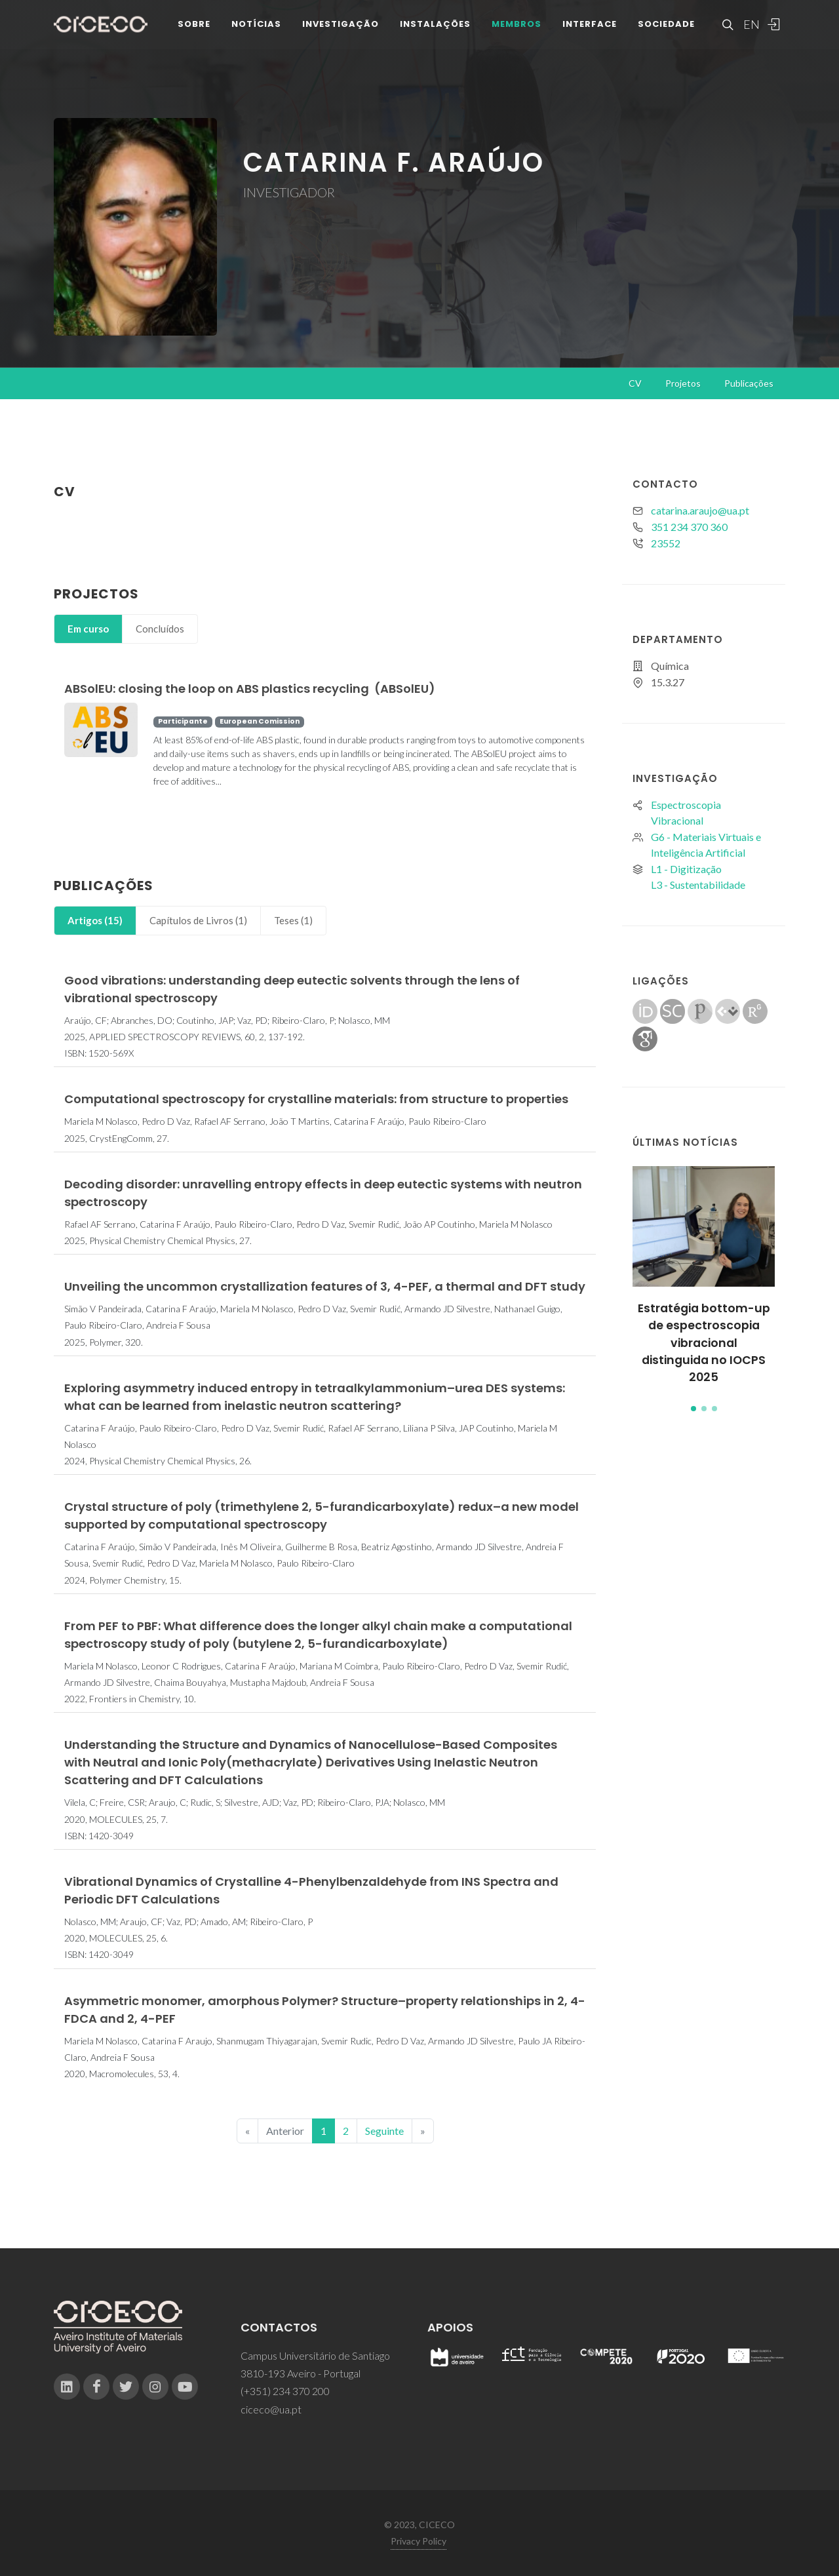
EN (749, 26)
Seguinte (384, 2130)
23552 (665, 543)
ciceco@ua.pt (271, 2409)
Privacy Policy (418, 2541)
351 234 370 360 (689, 526)
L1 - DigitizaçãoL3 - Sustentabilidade (698, 877)
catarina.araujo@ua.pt (700, 510)
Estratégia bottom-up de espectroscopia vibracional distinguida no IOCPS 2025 (704, 1343)
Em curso (88, 628)
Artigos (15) (95, 920)
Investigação (340, 26)
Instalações (435, 26)
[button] (693, 1408)
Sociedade (666, 26)
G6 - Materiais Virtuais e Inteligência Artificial (706, 844)
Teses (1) (293, 920)
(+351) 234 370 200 (285, 2391)
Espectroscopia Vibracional (686, 812)
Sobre (194, 26)
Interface (589, 26)
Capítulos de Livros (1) (198, 920)
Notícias (256, 26)
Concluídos (160, 628)
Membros (516, 26)
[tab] (88, 629)
